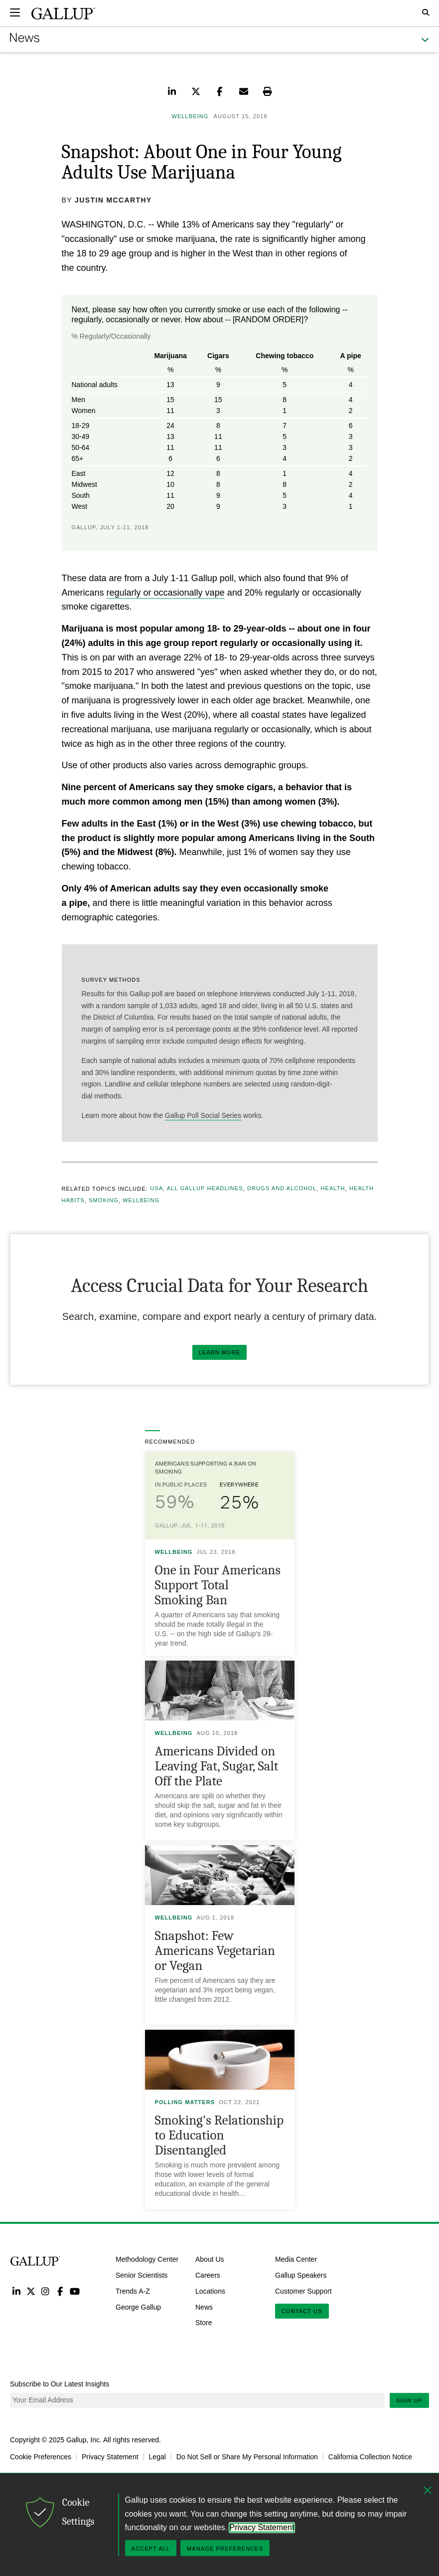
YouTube (75, 2291)
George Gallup (138, 2307)
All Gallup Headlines (205, 1189)
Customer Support (303, 2291)
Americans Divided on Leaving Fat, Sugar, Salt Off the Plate (217, 1766)
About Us (209, 2259)
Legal (157, 2457)
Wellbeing (141, 1201)
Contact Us (302, 2311)
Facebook (60, 2291)
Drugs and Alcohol (281, 1189)
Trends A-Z (133, 2291)
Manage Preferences (225, 2549)
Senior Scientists (141, 2275)
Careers (207, 2275)
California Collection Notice (370, 2457)
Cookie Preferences (40, 2457)
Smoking (104, 1201)
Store (203, 2323)
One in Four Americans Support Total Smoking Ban (218, 1585)
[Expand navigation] (15, 12)
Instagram (45, 2291)
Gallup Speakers (301, 2275)
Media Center (296, 2259)
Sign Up (409, 2400)
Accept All (151, 2549)
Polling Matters (185, 2102)
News (204, 2307)
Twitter (30, 2291)
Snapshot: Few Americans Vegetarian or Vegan (215, 1950)
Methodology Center (147, 2259)
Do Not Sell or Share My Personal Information (247, 2457)
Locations (210, 2291)
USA (156, 1189)
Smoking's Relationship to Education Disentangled (219, 2135)
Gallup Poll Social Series (203, 1115)
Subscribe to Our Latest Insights (59, 2384)
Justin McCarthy (113, 200)
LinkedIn (16, 2291)
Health (332, 1189)
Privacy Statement (110, 2457)
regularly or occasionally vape (166, 593)
